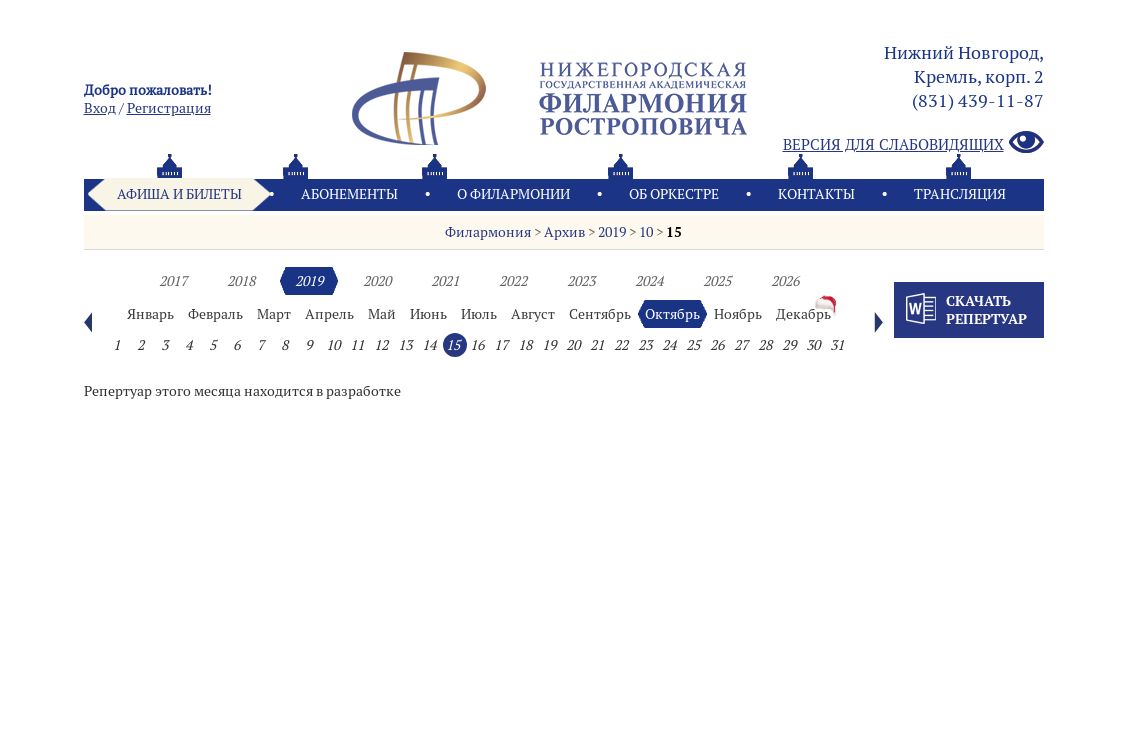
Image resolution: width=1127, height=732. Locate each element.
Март (274, 314)
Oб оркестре (674, 194)
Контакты (816, 194)
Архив (564, 232)
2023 (581, 281)
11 (357, 345)
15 (674, 232)
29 (789, 345)
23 (645, 345)
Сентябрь (600, 314)
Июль (479, 314)
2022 (513, 281)
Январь (150, 314)
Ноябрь (738, 314)
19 (549, 345)
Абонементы (349, 194)
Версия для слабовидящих (913, 143)
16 (477, 345)
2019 (612, 232)
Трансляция (960, 194)
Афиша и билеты (179, 194)
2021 (445, 281)
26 (717, 345)
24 (669, 345)
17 (501, 345)
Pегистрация (169, 108)
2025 (717, 281)
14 (429, 345)
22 (621, 345)
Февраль (215, 314)
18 (525, 345)
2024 (649, 281)
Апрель (329, 314)
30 (813, 345)
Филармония (488, 232)
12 (381, 345)
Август (533, 314)
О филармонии (513, 194)
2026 (785, 281)
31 (837, 345)
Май (382, 314)
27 (741, 345)
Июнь (428, 314)
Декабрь (803, 314)
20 (573, 345)
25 (693, 345)
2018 (241, 281)
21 (597, 345)
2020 (377, 281)
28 (765, 345)
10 (646, 232)
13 (405, 345)
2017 (173, 281)
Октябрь (672, 314)
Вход (100, 108)
